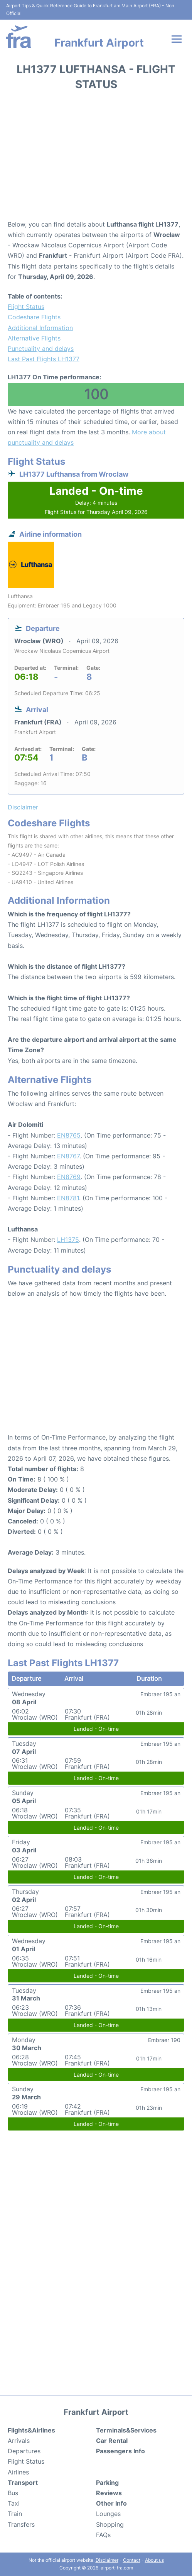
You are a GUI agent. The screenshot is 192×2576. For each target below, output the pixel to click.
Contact (131, 2560)
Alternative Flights (34, 338)
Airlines (18, 2472)
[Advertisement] (96, 158)
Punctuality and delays (41, 348)
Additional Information (40, 328)
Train (15, 2514)
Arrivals (19, 2440)
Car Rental (112, 2440)
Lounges (108, 2514)
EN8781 (68, 1198)
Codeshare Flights (34, 317)
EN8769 (69, 1177)
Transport (23, 2482)
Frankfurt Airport (99, 42)
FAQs (103, 2535)
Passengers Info (120, 2451)
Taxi (14, 2503)
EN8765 (69, 1135)
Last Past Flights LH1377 (43, 359)
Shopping (110, 2524)
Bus (13, 2493)
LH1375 (68, 1239)
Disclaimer (107, 2560)
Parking (107, 2482)
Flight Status (26, 306)
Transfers (21, 2524)
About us (154, 2560)
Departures (24, 2451)
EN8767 (68, 1156)
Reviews (109, 2493)
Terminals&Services (126, 2430)
